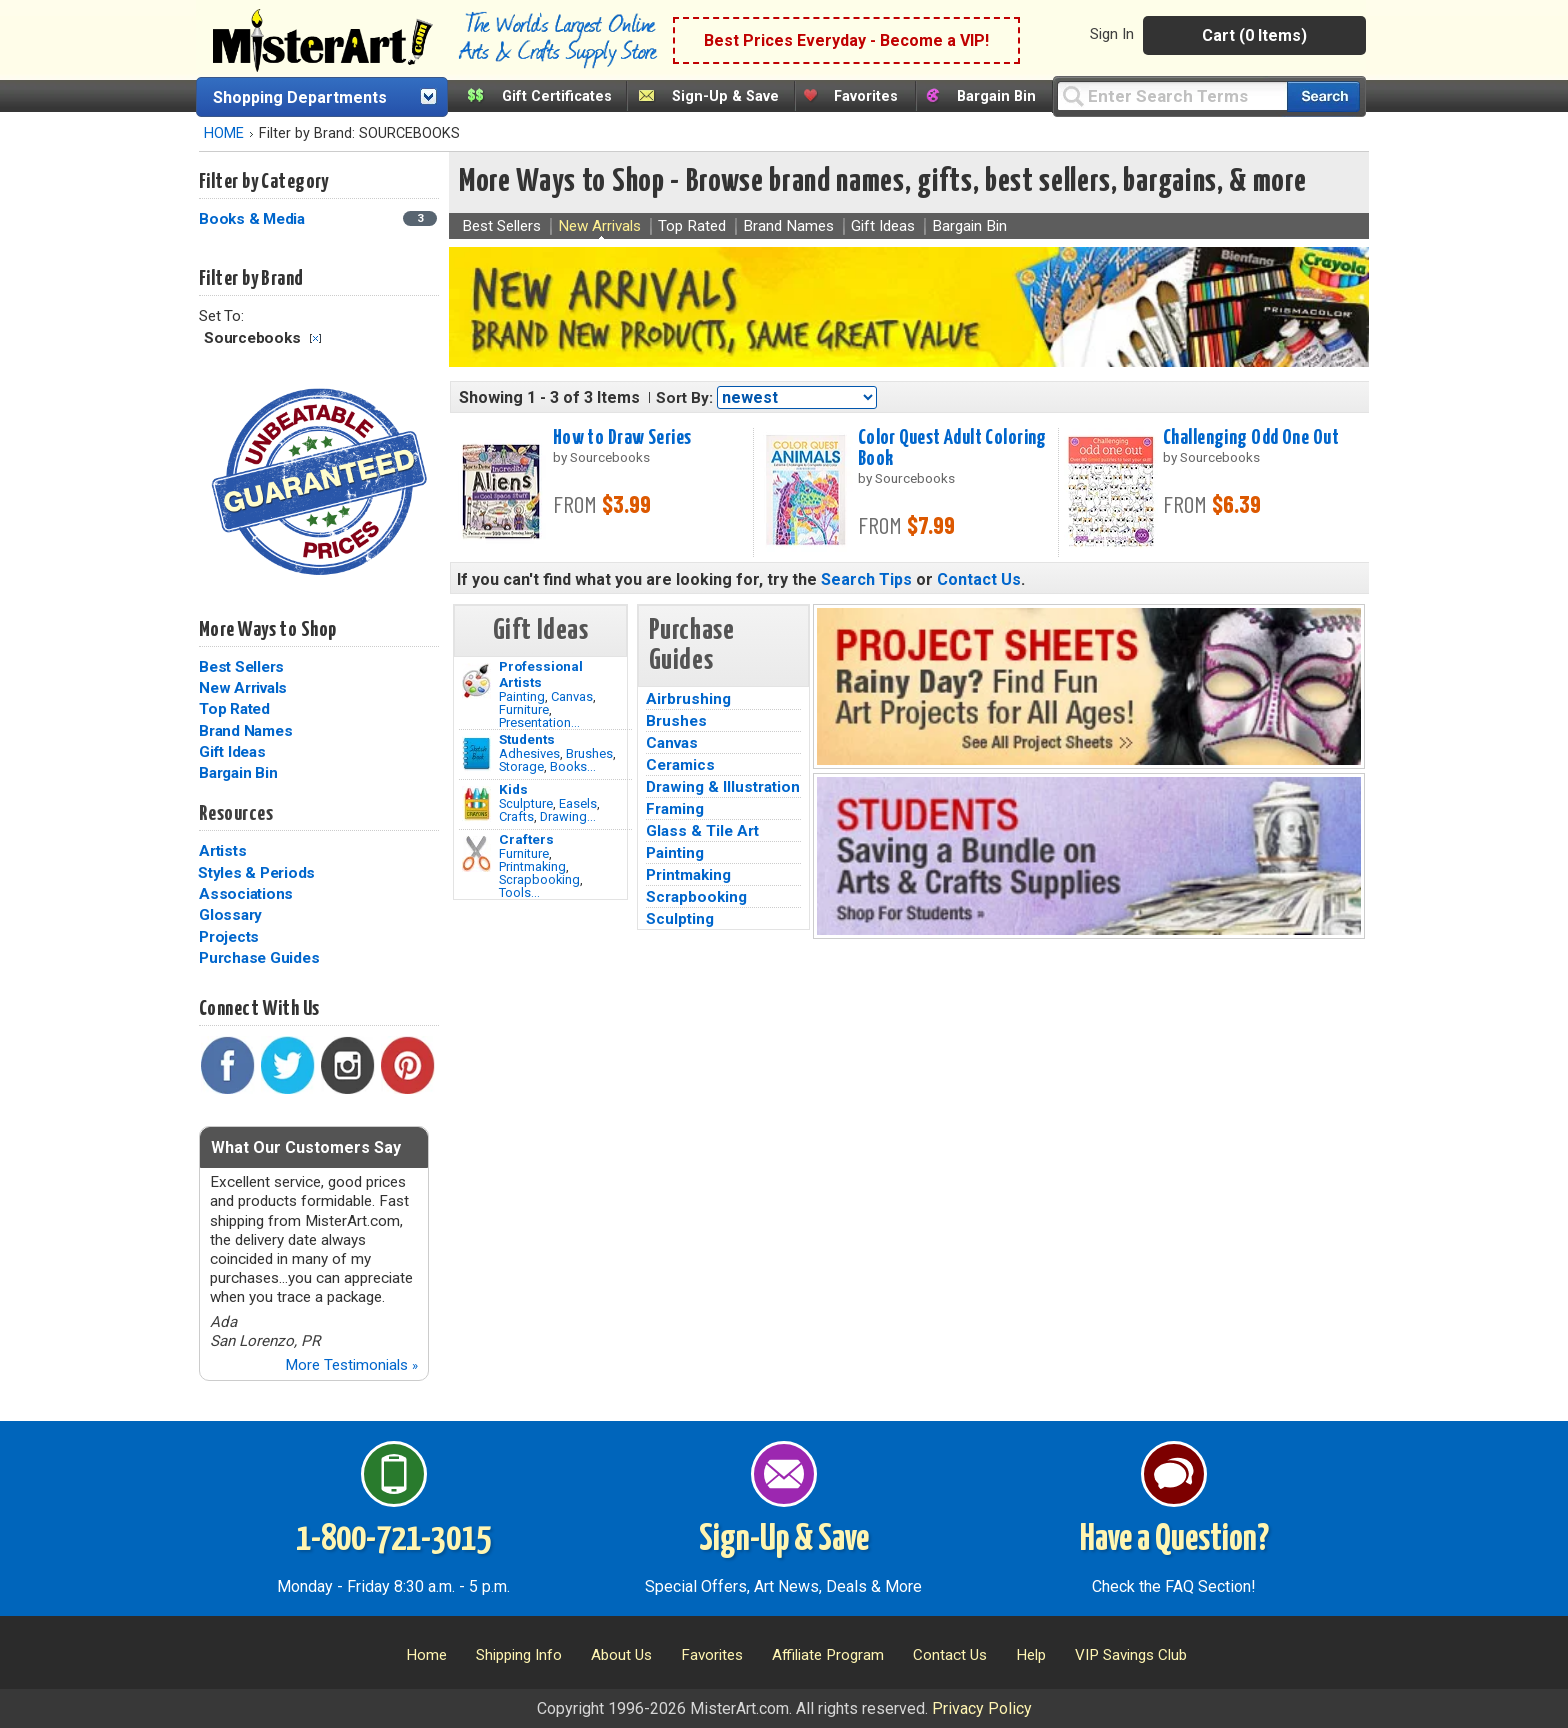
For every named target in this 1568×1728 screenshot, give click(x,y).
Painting (522, 696)
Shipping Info (519, 1655)
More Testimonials (351, 1365)
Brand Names (245, 731)
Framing (675, 809)
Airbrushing (688, 699)
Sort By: (684, 398)
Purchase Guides (259, 958)
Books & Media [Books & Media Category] (254, 219)
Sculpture (526, 803)
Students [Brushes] (527, 739)
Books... (573, 766)
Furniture (524, 709)
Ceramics (680, 765)
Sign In (1112, 34)
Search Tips (866, 579)
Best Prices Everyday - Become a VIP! (846, 40)
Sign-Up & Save (725, 96)
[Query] (1172, 95)
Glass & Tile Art (702, 831)
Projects (229, 937)
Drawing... (568, 816)
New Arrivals (243, 688)
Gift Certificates (557, 96)
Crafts (516, 816)
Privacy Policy (982, 1708)
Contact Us (979, 579)
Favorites (866, 96)
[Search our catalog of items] (1323, 96)
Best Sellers (241, 667)
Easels (578, 803)
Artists (222, 851)
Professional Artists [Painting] (541, 674)
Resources (236, 814)
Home (426, 1655)
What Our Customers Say (306, 1147)
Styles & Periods (256, 873)
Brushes (589, 753)
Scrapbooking (539, 879)
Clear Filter (315, 338)
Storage (521, 766)
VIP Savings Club (1131, 1655)
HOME (224, 133)
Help (1031, 1655)
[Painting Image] (476, 681)
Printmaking (532, 866)
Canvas (572, 696)
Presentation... (539, 722)
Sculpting (680, 919)
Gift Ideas (232, 752)
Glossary (230, 915)
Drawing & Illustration (723, 787)
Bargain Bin (996, 96)
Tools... (519, 892)
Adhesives (529, 753)
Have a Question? (1174, 1540)
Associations (246, 894)
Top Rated (234, 709)
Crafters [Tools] (526, 839)
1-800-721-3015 (393, 1540)
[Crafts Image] (476, 804)
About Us (621, 1655)
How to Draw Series (622, 438)
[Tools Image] (476, 854)
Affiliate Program (828, 1655)
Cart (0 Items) (1254, 35)
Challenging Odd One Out (1251, 438)
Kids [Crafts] (513, 789)
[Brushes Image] (476, 754)
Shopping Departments (300, 97)
